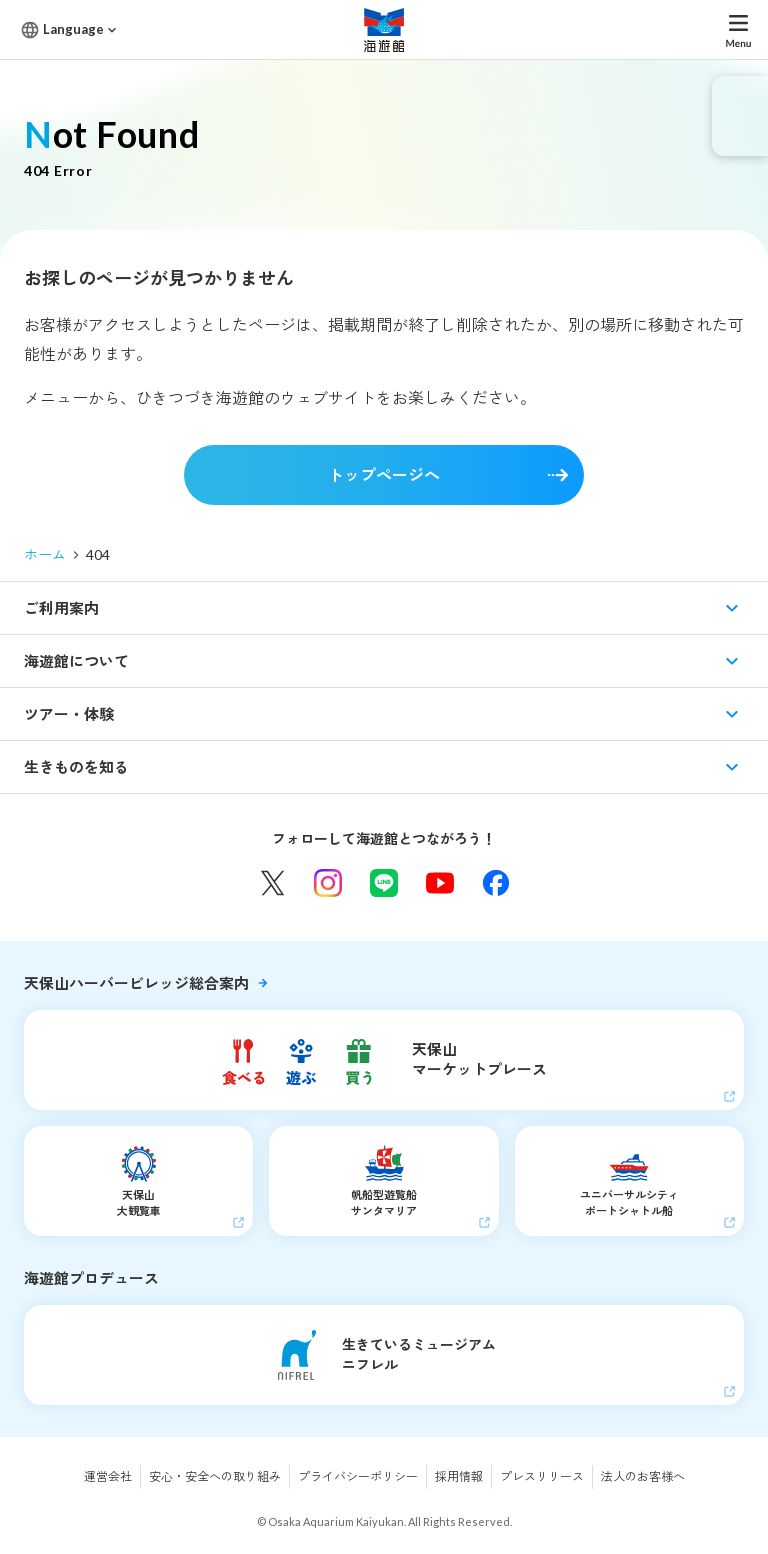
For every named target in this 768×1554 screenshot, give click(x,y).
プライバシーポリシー (358, 1476)
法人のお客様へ (643, 1476)
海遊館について (76, 661)
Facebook (496, 883)
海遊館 (384, 29)
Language (73, 29)
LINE (384, 883)
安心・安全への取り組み (215, 1476)
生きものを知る (76, 767)
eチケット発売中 (740, 116)
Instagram (328, 883)
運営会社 (108, 1476)
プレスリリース (542, 1476)
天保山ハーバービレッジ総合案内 (136, 983)
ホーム (45, 554)
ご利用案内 (61, 608)
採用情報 (459, 1476)
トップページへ (384, 474)
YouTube (440, 883)
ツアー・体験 (69, 714)
